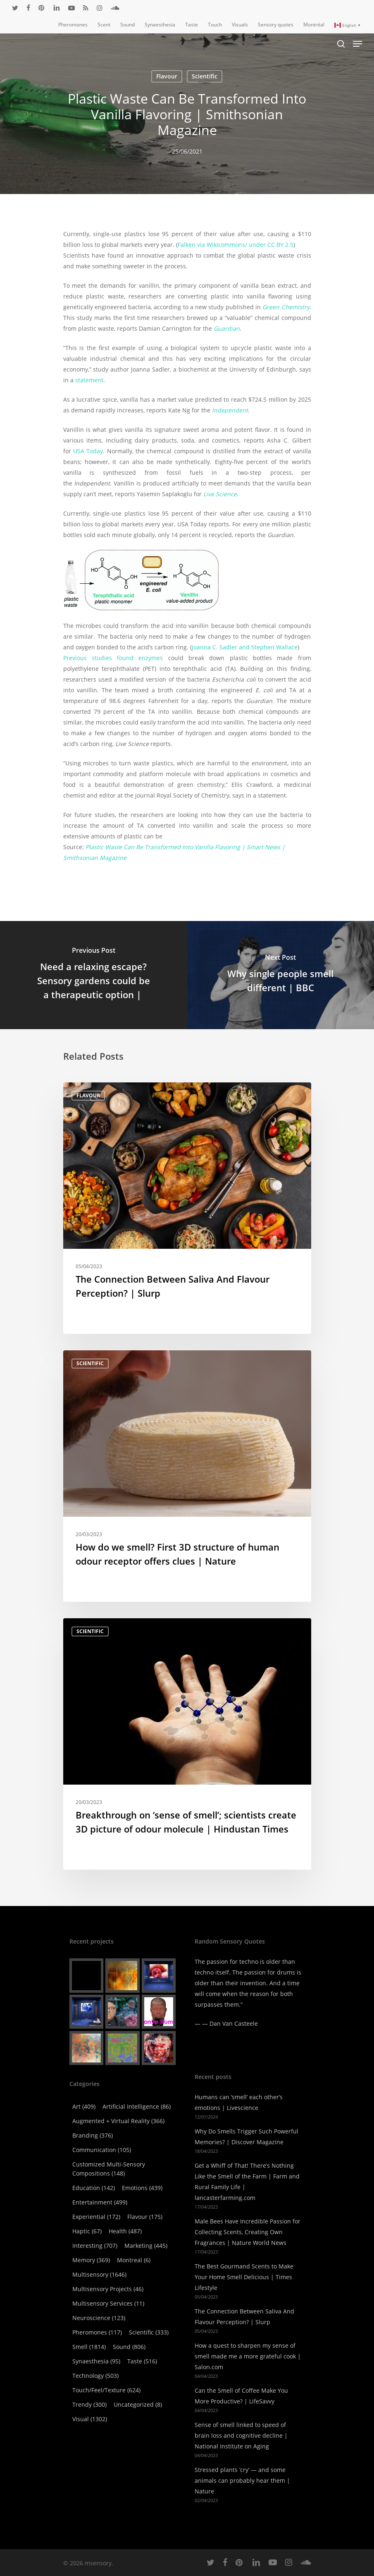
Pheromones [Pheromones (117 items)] (97, 2332)
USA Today (88, 451)
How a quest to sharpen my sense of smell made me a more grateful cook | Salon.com (248, 2356)
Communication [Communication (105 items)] (101, 2150)
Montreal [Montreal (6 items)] (133, 2260)
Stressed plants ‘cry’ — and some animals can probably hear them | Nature (242, 2480)
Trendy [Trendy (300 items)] (89, 2404)
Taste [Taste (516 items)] (142, 2361)
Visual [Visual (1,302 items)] (89, 2419)
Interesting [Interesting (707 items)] (94, 2245)
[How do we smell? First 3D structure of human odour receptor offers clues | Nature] (187, 1476)
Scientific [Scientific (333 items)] (149, 2332)
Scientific (204, 76)
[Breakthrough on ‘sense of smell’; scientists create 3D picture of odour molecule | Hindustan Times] (187, 1744)
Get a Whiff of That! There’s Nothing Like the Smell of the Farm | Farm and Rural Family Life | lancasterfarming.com (247, 2182)
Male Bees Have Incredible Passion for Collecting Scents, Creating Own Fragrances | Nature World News (247, 2232)
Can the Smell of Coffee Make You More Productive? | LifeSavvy (241, 2396)
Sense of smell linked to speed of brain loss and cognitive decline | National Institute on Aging (241, 2435)
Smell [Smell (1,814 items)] (89, 2347)
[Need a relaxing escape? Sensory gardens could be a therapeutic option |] (93, 975)
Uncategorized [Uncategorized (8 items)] (138, 2404)
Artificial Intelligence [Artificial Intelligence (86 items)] (136, 2106)
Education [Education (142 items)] (93, 2188)
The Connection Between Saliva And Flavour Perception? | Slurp (244, 2316)
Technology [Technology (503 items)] (95, 2375)
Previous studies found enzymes (113, 658)
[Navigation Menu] (357, 44)
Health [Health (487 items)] (125, 2231)
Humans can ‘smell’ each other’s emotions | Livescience (239, 2102)
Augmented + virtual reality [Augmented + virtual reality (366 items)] (118, 2121)
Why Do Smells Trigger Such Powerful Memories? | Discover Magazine (246, 2136)
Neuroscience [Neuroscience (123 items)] (98, 2318)
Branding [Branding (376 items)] (92, 2135)
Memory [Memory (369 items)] (91, 2260)
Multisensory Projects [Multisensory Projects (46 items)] (107, 2289)
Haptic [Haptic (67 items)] (87, 2231)
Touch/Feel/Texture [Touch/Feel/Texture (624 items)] (106, 2390)
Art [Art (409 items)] (83, 2106)
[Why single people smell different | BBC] (280, 975)
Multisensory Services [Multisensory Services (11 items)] (108, 2303)
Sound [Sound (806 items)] (129, 2347)
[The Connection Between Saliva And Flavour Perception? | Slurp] (187, 1208)
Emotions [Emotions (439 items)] (142, 2188)
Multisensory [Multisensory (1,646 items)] (99, 2274)
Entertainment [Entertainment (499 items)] (99, 2202)
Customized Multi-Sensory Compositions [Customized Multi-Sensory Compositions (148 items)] (108, 2168)
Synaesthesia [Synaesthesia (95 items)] (96, 2361)
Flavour (166, 76)
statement (89, 380)
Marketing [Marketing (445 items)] (145, 2245)
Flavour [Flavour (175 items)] (144, 2217)
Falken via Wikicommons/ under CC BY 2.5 (235, 245)
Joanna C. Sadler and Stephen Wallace (245, 647)
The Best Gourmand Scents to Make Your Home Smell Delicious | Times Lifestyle (244, 2277)
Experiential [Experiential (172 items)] (96, 2217)
